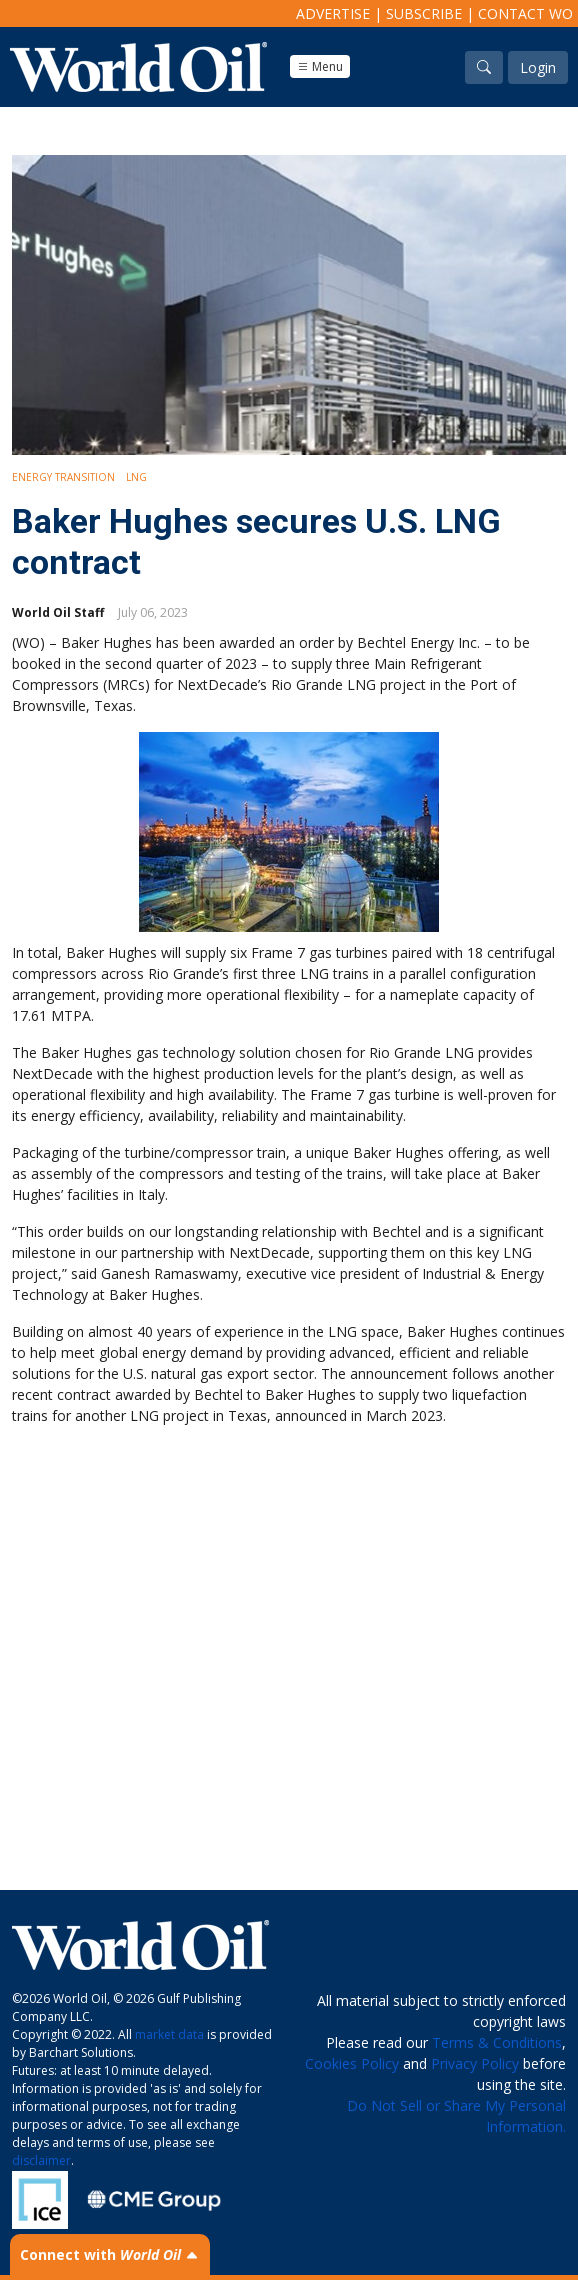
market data (169, 2034)
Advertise (333, 13)
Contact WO (525, 13)
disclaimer (41, 2160)
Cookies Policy (352, 2063)
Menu (320, 66)
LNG (136, 477)
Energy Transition (63, 477)
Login (538, 67)
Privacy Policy (475, 2063)
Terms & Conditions (497, 2042)
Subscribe (424, 13)
